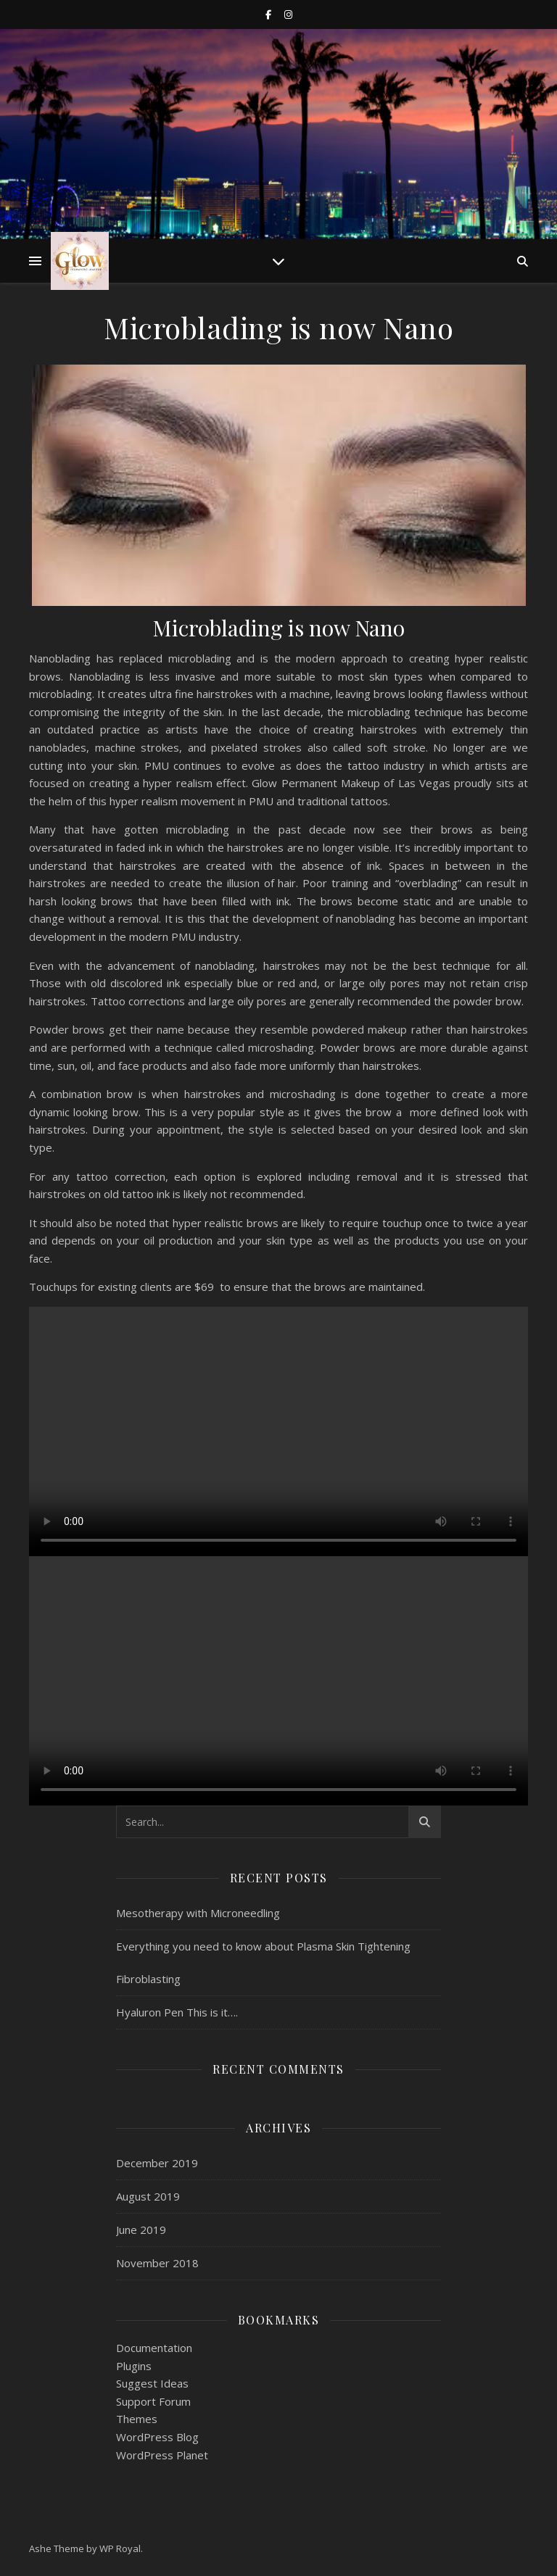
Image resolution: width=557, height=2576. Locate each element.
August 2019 (148, 2196)
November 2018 (157, 2263)
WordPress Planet (162, 2455)
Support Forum (153, 2401)
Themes (136, 2418)
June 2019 (141, 2229)
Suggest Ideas (152, 2383)
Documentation (154, 2347)
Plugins (134, 2366)
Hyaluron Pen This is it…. (177, 2012)
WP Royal (120, 2548)
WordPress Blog (157, 2437)
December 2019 (157, 2163)
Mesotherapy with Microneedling (198, 1913)
